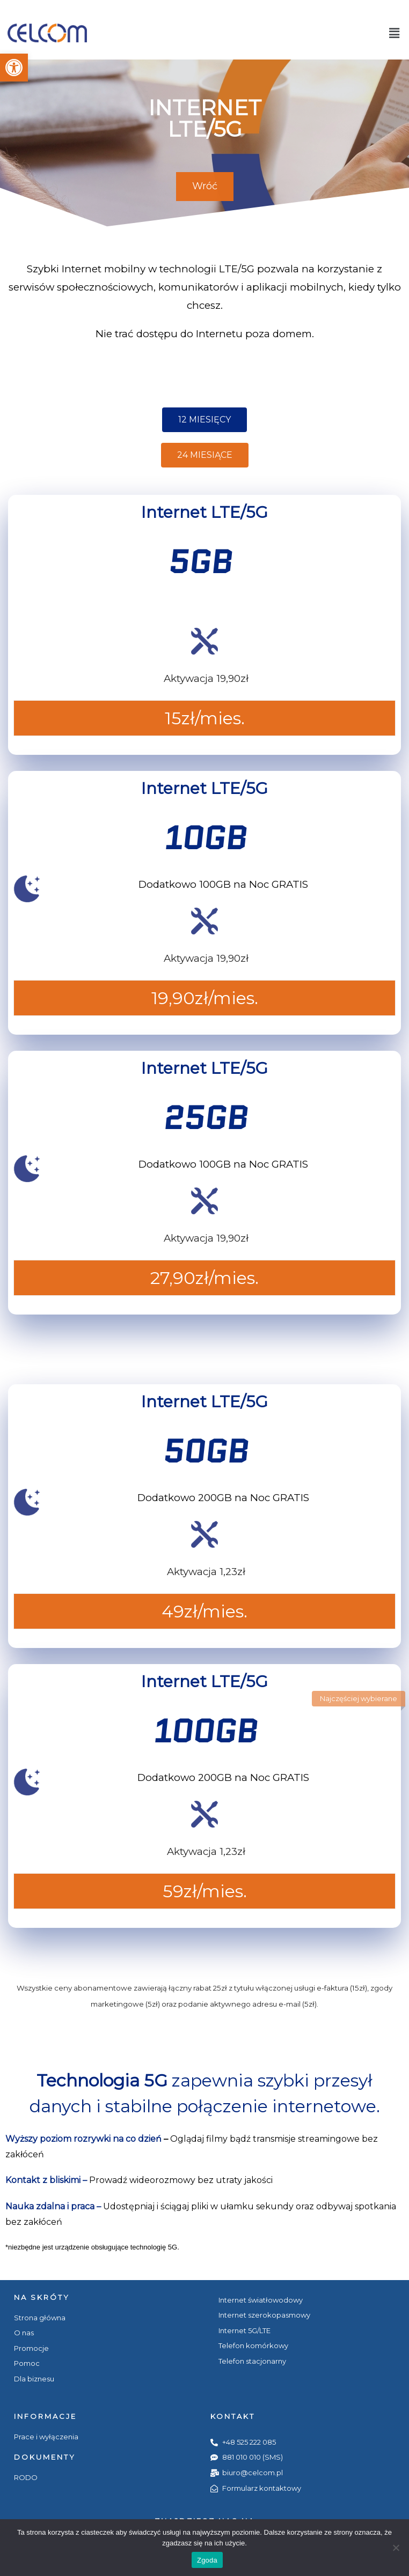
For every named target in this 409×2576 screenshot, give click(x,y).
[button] (14, 67)
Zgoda (207, 2560)
